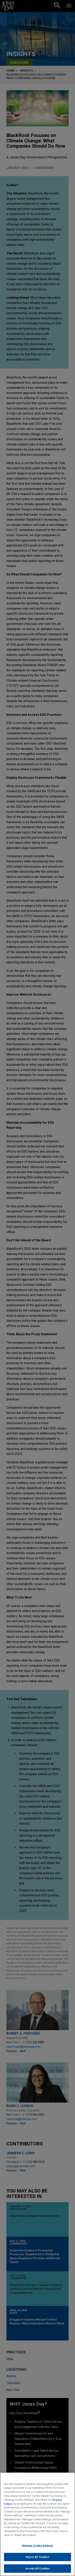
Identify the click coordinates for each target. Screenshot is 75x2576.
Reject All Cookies (37, 2557)
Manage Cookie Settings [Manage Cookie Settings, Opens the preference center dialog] (37, 2546)
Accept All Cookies (37, 2569)
